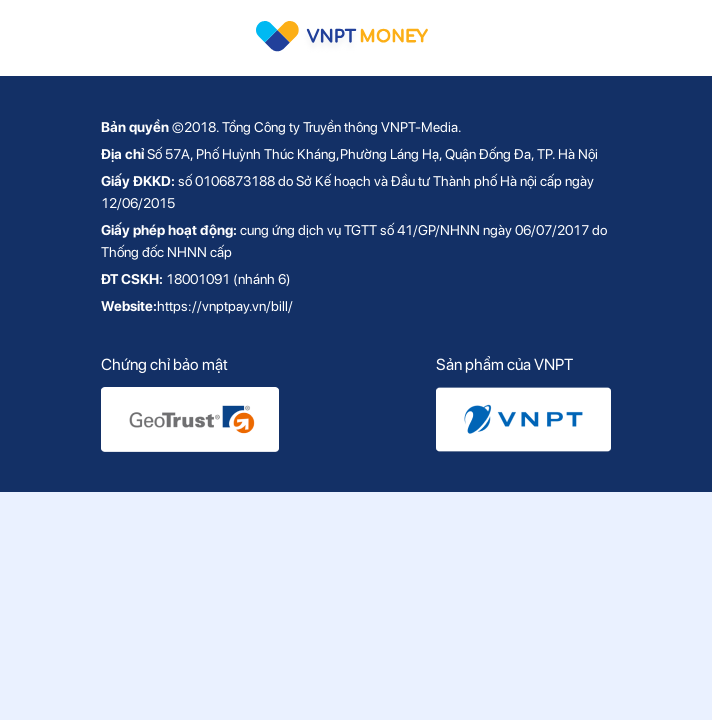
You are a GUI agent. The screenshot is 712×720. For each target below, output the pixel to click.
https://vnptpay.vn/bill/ (225, 306)
